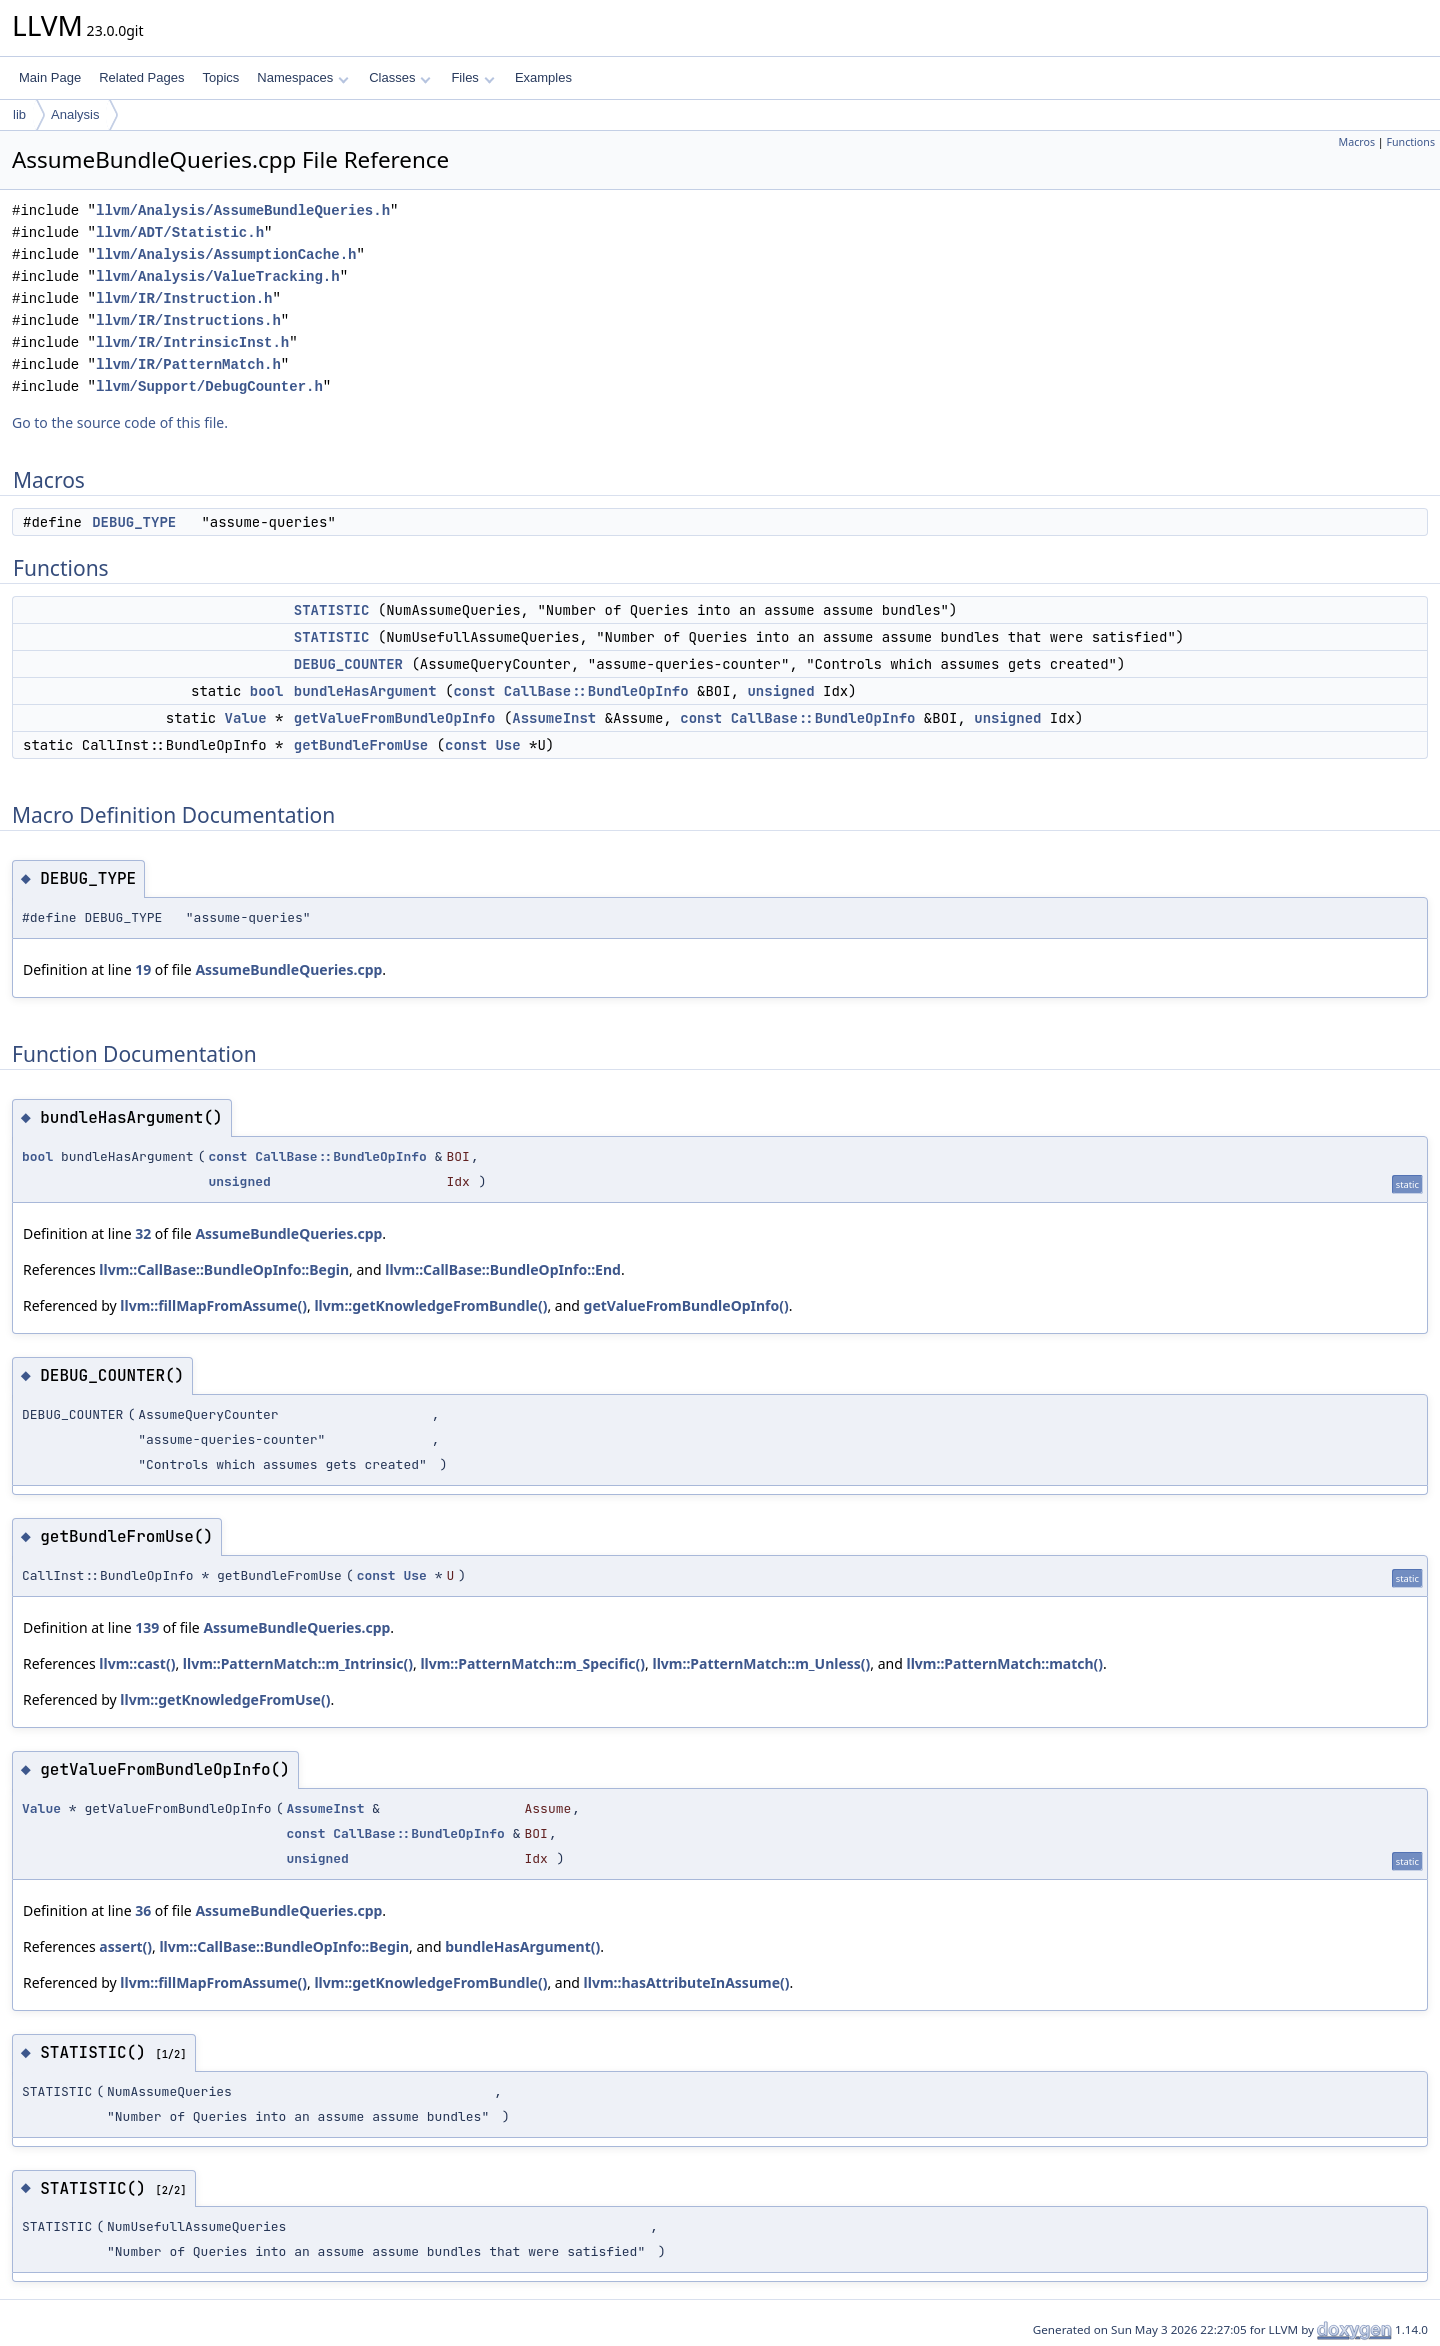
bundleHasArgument (365, 691)
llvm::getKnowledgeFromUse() (225, 1699)
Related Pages (141, 77)
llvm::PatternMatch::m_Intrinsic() (298, 1663)
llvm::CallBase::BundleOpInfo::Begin (224, 1269)
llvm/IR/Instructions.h (188, 320)
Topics (220, 77)
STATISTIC (332, 610)
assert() (125, 1946)
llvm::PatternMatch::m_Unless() (761, 1663)
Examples (543, 77)
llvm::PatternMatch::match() (1004, 1663)
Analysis (75, 114)
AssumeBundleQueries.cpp (288, 969)
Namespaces (302, 77)
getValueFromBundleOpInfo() (686, 1305)
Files (472, 77)
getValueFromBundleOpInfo (395, 718)
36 (143, 1910)
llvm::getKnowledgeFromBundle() (430, 1305)
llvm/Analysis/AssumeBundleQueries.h (243, 210)
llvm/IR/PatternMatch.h (188, 364)
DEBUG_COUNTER (348, 664)
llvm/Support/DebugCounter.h (209, 386)
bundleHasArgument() (522, 1946)
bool (267, 691)
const (474, 691)
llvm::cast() (137, 1663)
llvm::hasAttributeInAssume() (687, 1982)
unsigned (780, 691)
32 (143, 1233)
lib (19, 114)
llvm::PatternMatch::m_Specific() (532, 1663)
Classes (400, 77)
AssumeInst (554, 718)
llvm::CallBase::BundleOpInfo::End (503, 1269)
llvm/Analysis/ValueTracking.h (218, 276)
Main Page (50, 77)
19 (143, 969)
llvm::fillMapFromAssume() (213, 1305)
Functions (1410, 142)
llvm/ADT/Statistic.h (180, 232)
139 (147, 1627)
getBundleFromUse (361, 745)
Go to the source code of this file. (120, 422)
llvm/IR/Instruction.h (184, 298)
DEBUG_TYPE (134, 522)
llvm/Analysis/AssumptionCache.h (226, 254)
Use (507, 745)
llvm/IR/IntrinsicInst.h (192, 342)
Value (246, 718)
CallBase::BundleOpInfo (596, 691)
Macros (1357, 142)
